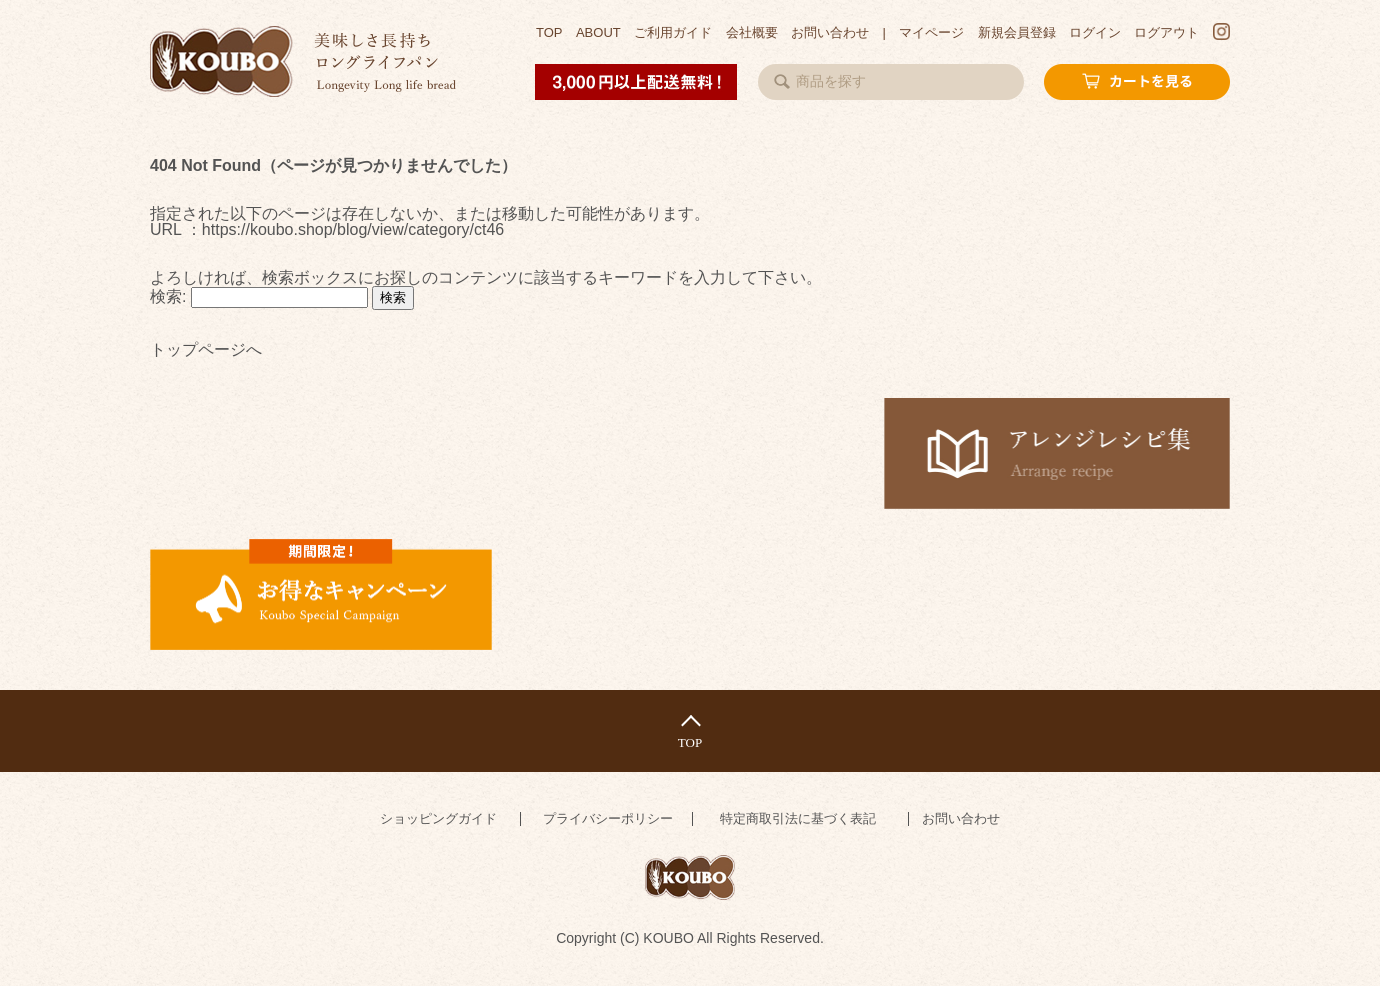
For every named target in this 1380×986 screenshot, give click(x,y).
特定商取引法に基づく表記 (798, 818)
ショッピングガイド (438, 818)
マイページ (931, 32)
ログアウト (1166, 32)
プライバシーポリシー (608, 818)
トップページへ (206, 350)
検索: (168, 296)
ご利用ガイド (673, 32)
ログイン (1095, 32)
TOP (549, 32)
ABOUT (598, 32)
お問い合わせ (830, 32)
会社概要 (752, 32)
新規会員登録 (1017, 32)
